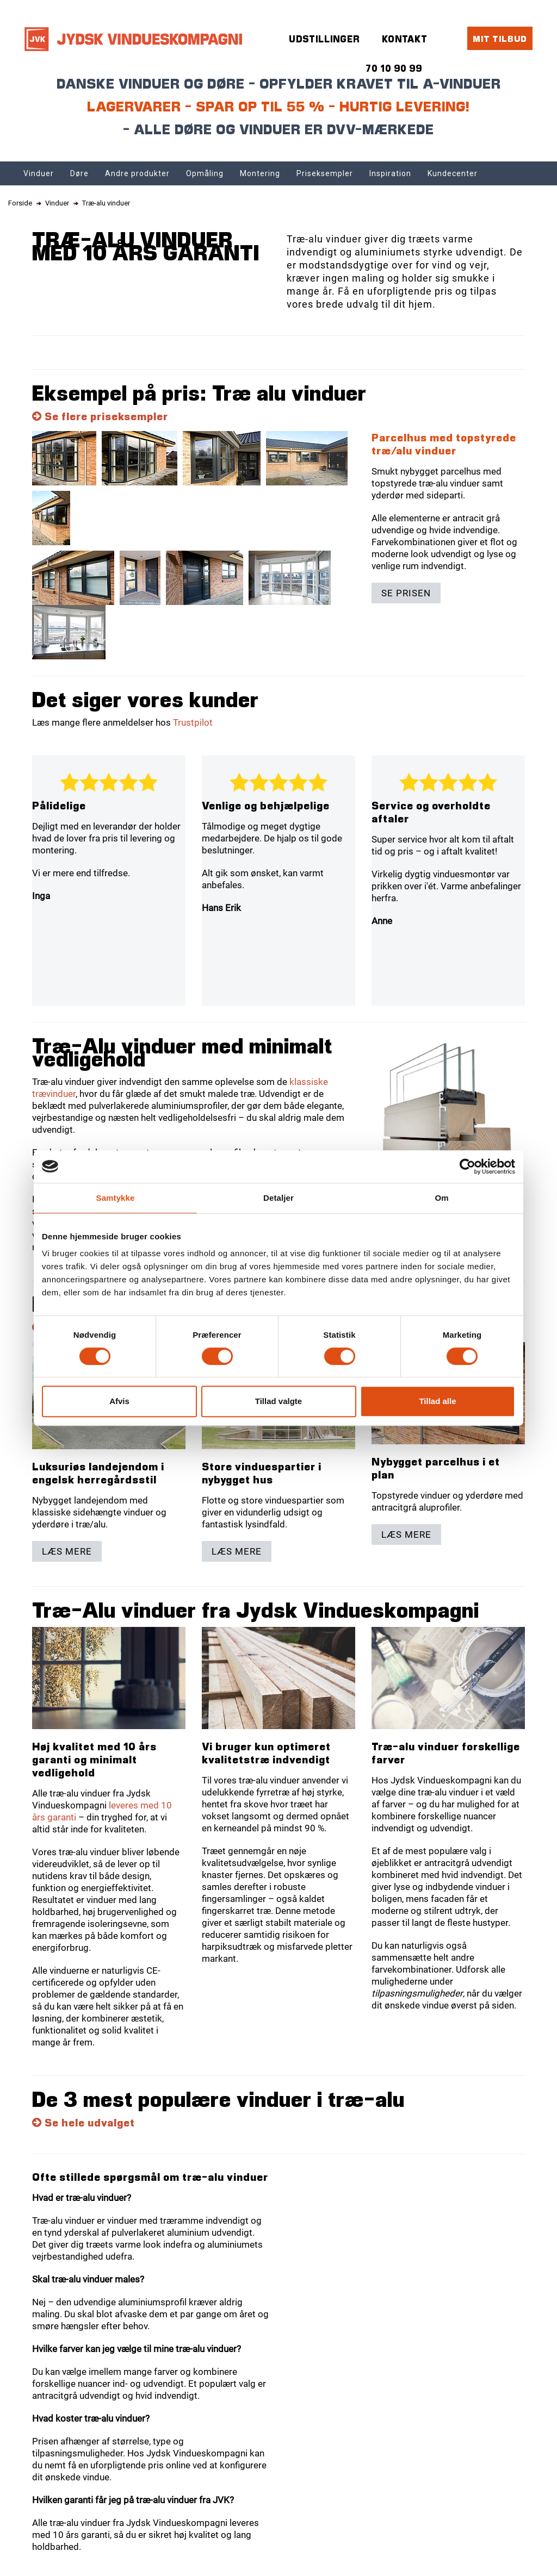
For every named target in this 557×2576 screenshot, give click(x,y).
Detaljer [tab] (278, 1197)
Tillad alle (437, 1401)
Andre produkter (137, 173)
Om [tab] (441, 1197)
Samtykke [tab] (115, 1197)
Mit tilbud (500, 38)
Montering (260, 173)
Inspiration (390, 173)
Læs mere (67, 1551)
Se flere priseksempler (100, 416)
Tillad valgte (278, 1401)
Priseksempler (324, 173)
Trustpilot (193, 722)
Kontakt (405, 39)
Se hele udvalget (83, 2122)
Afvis (119, 1401)
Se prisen (406, 593)
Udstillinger (324, 39)
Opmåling (205, 173)
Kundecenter (453, 173)
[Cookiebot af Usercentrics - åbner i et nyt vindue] (467, 1166)
